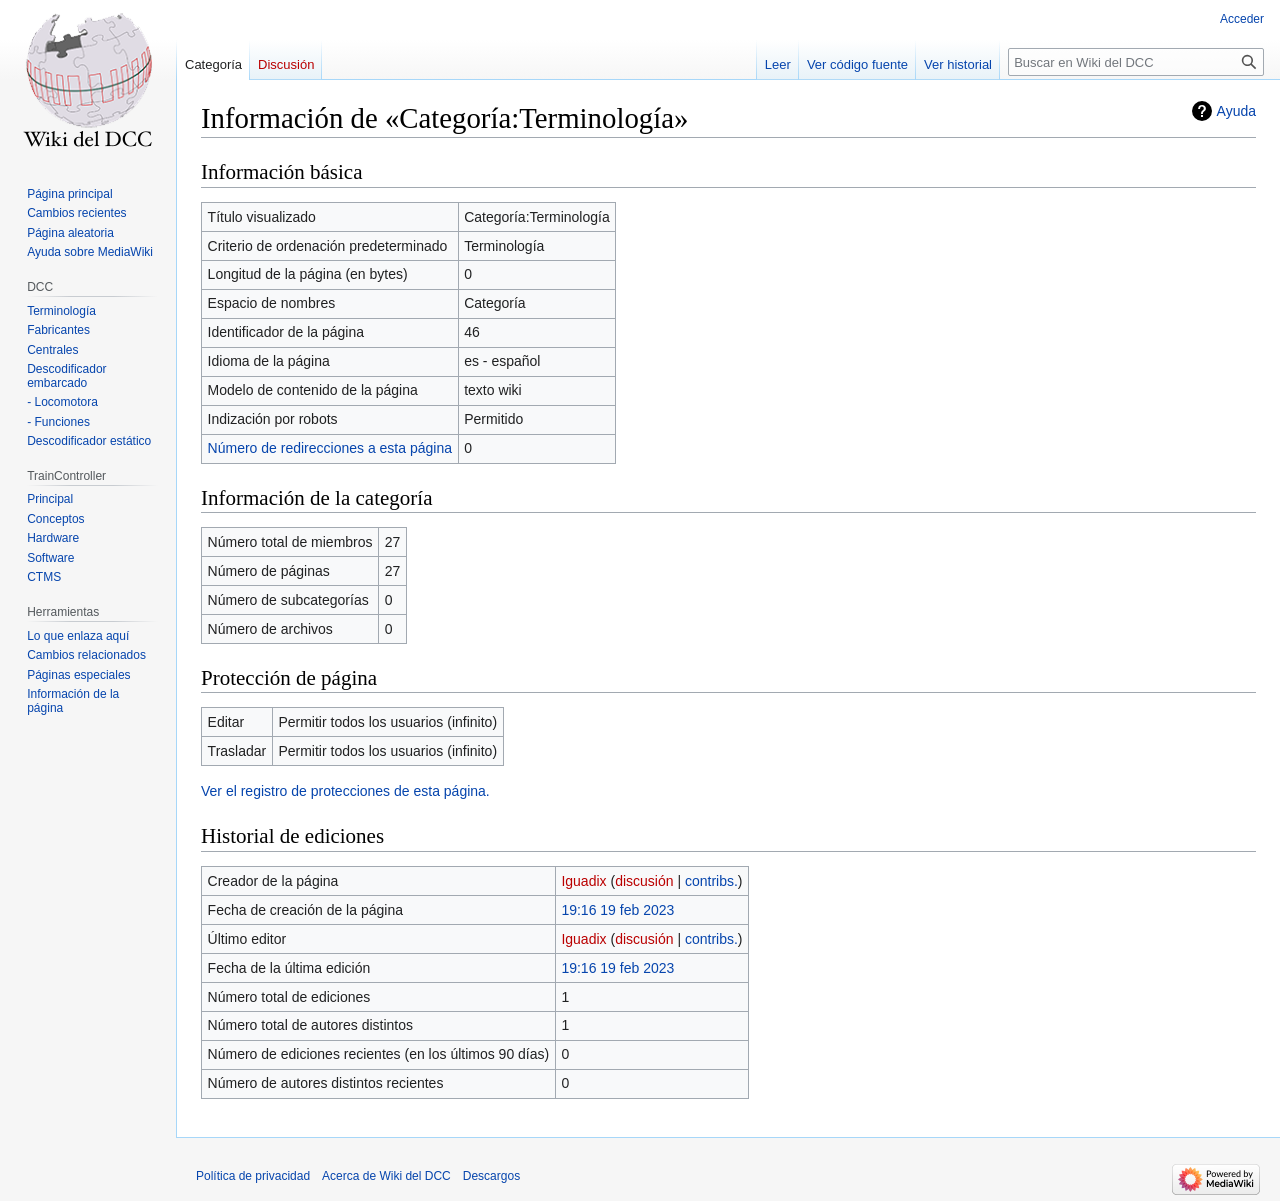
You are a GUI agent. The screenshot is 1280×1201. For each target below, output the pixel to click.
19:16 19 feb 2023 (617, 910)
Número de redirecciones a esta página (330, 448)
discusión (644, 881)
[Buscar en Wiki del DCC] (1136, 62)
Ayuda (1236, 111)
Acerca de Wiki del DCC (386, 1176)
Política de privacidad (253, 1176)
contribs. (711, 881)
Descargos (491, 1176)
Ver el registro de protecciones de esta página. (345, 791)
